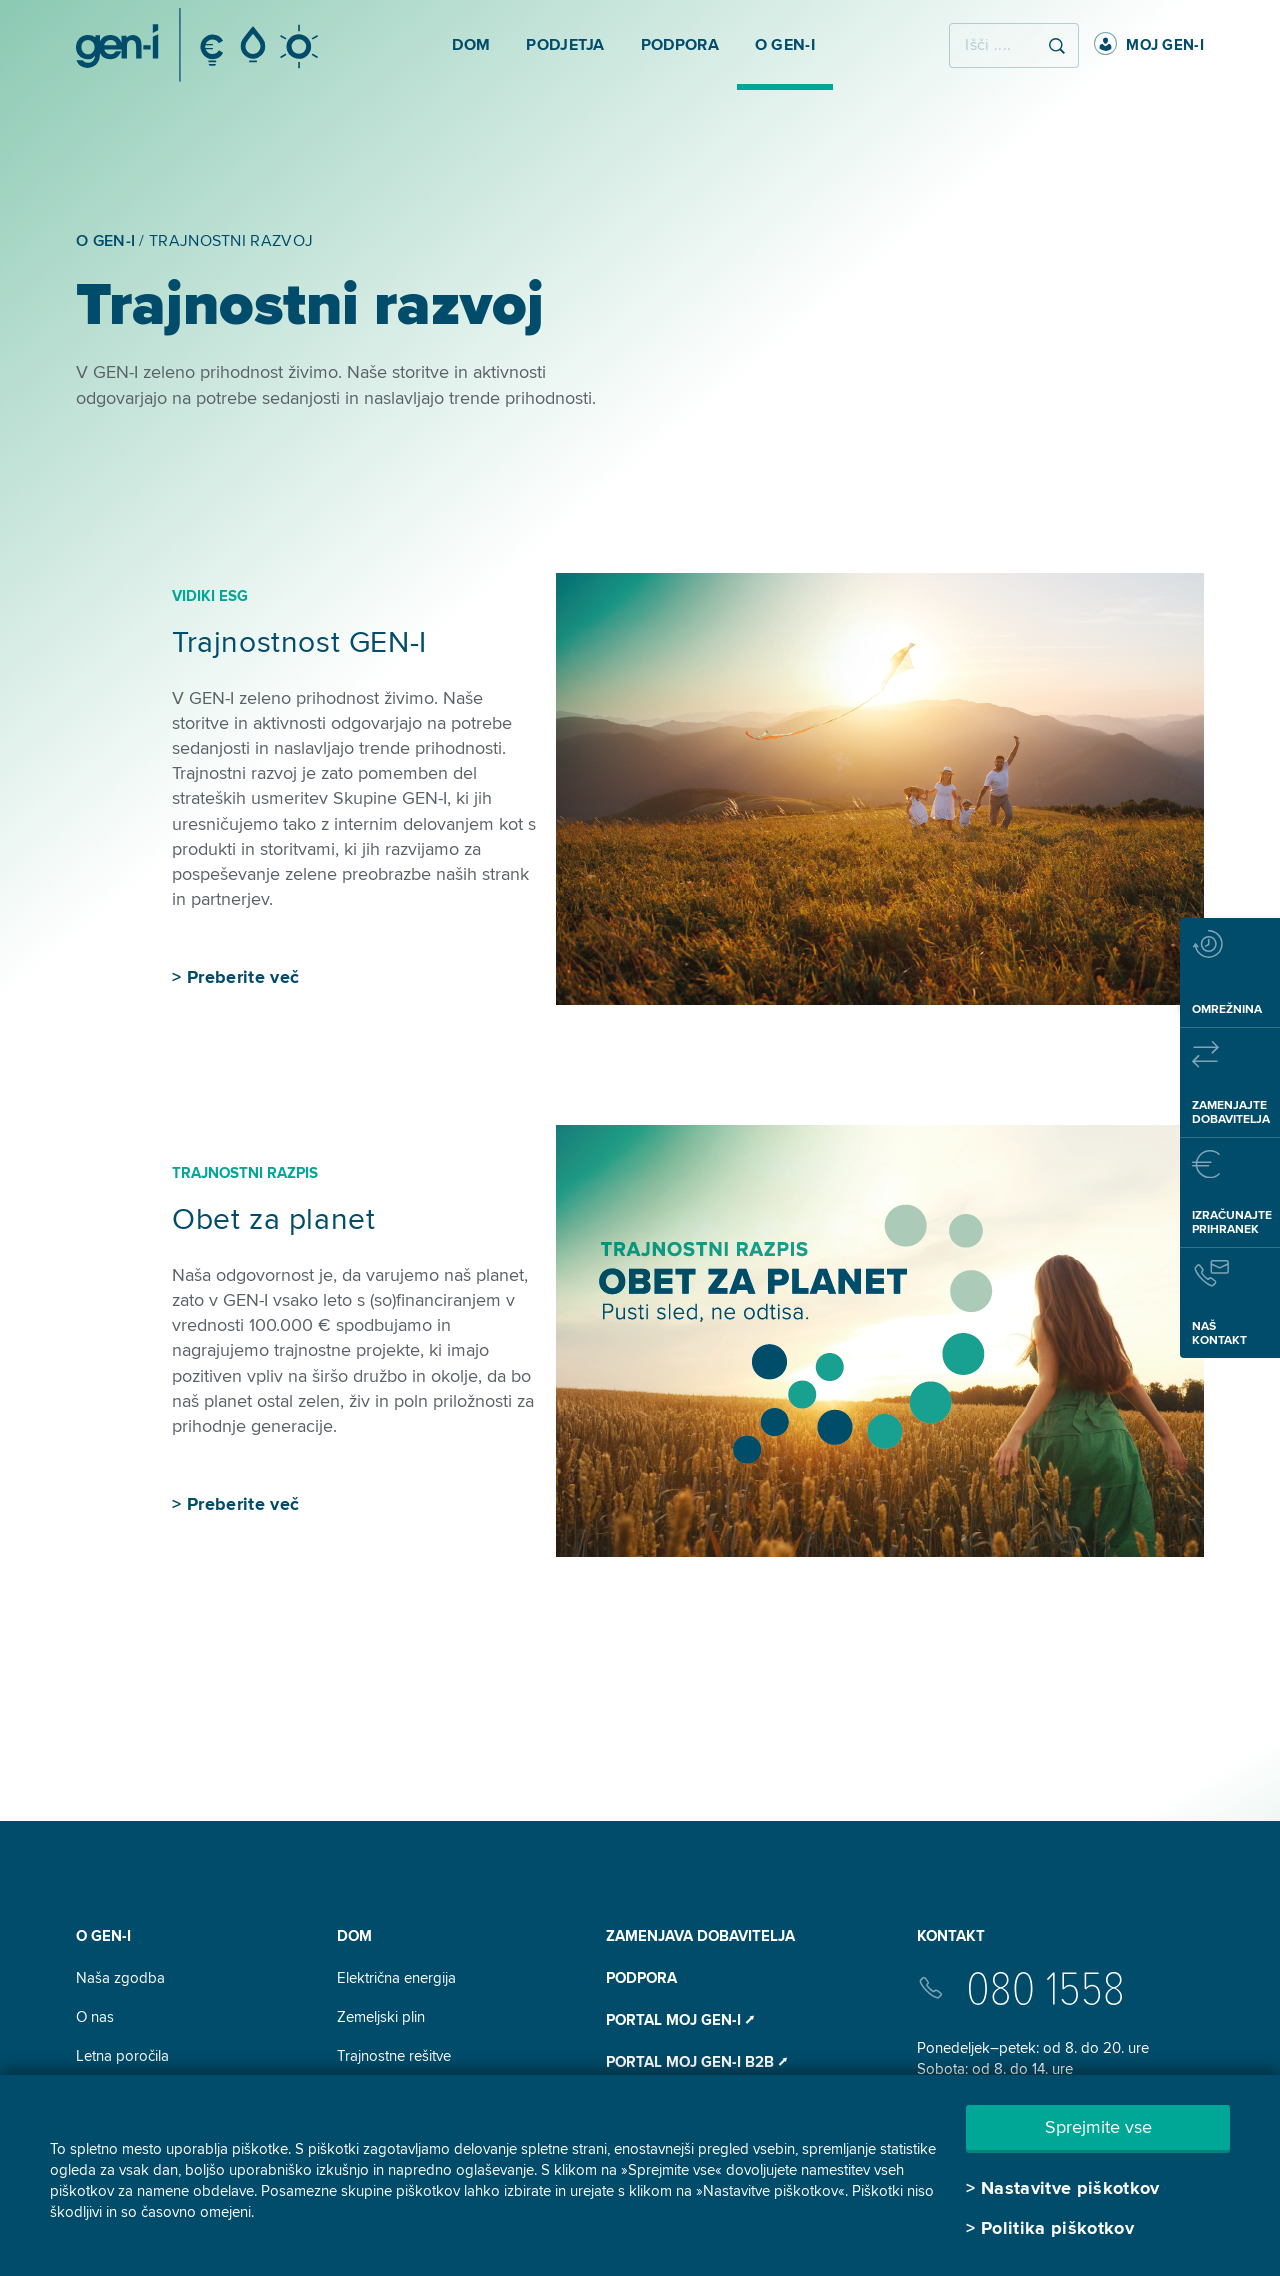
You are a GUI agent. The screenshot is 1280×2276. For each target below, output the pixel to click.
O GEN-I (103, 1936)
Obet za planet (273, 1219)
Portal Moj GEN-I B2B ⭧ (696, 2062)
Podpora (641, 1978)
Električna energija (396, 1978)
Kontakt (951, 1936)
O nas (95, 2017)
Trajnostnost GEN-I (299, 642)
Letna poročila (122, 2056)
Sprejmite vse (1098, 2127)
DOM (354, 1936)
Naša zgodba (120, 1978)
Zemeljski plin (381, 2017)
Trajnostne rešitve (394, 2056)
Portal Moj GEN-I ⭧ (680, 2020)
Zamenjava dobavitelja (700, 1936)
